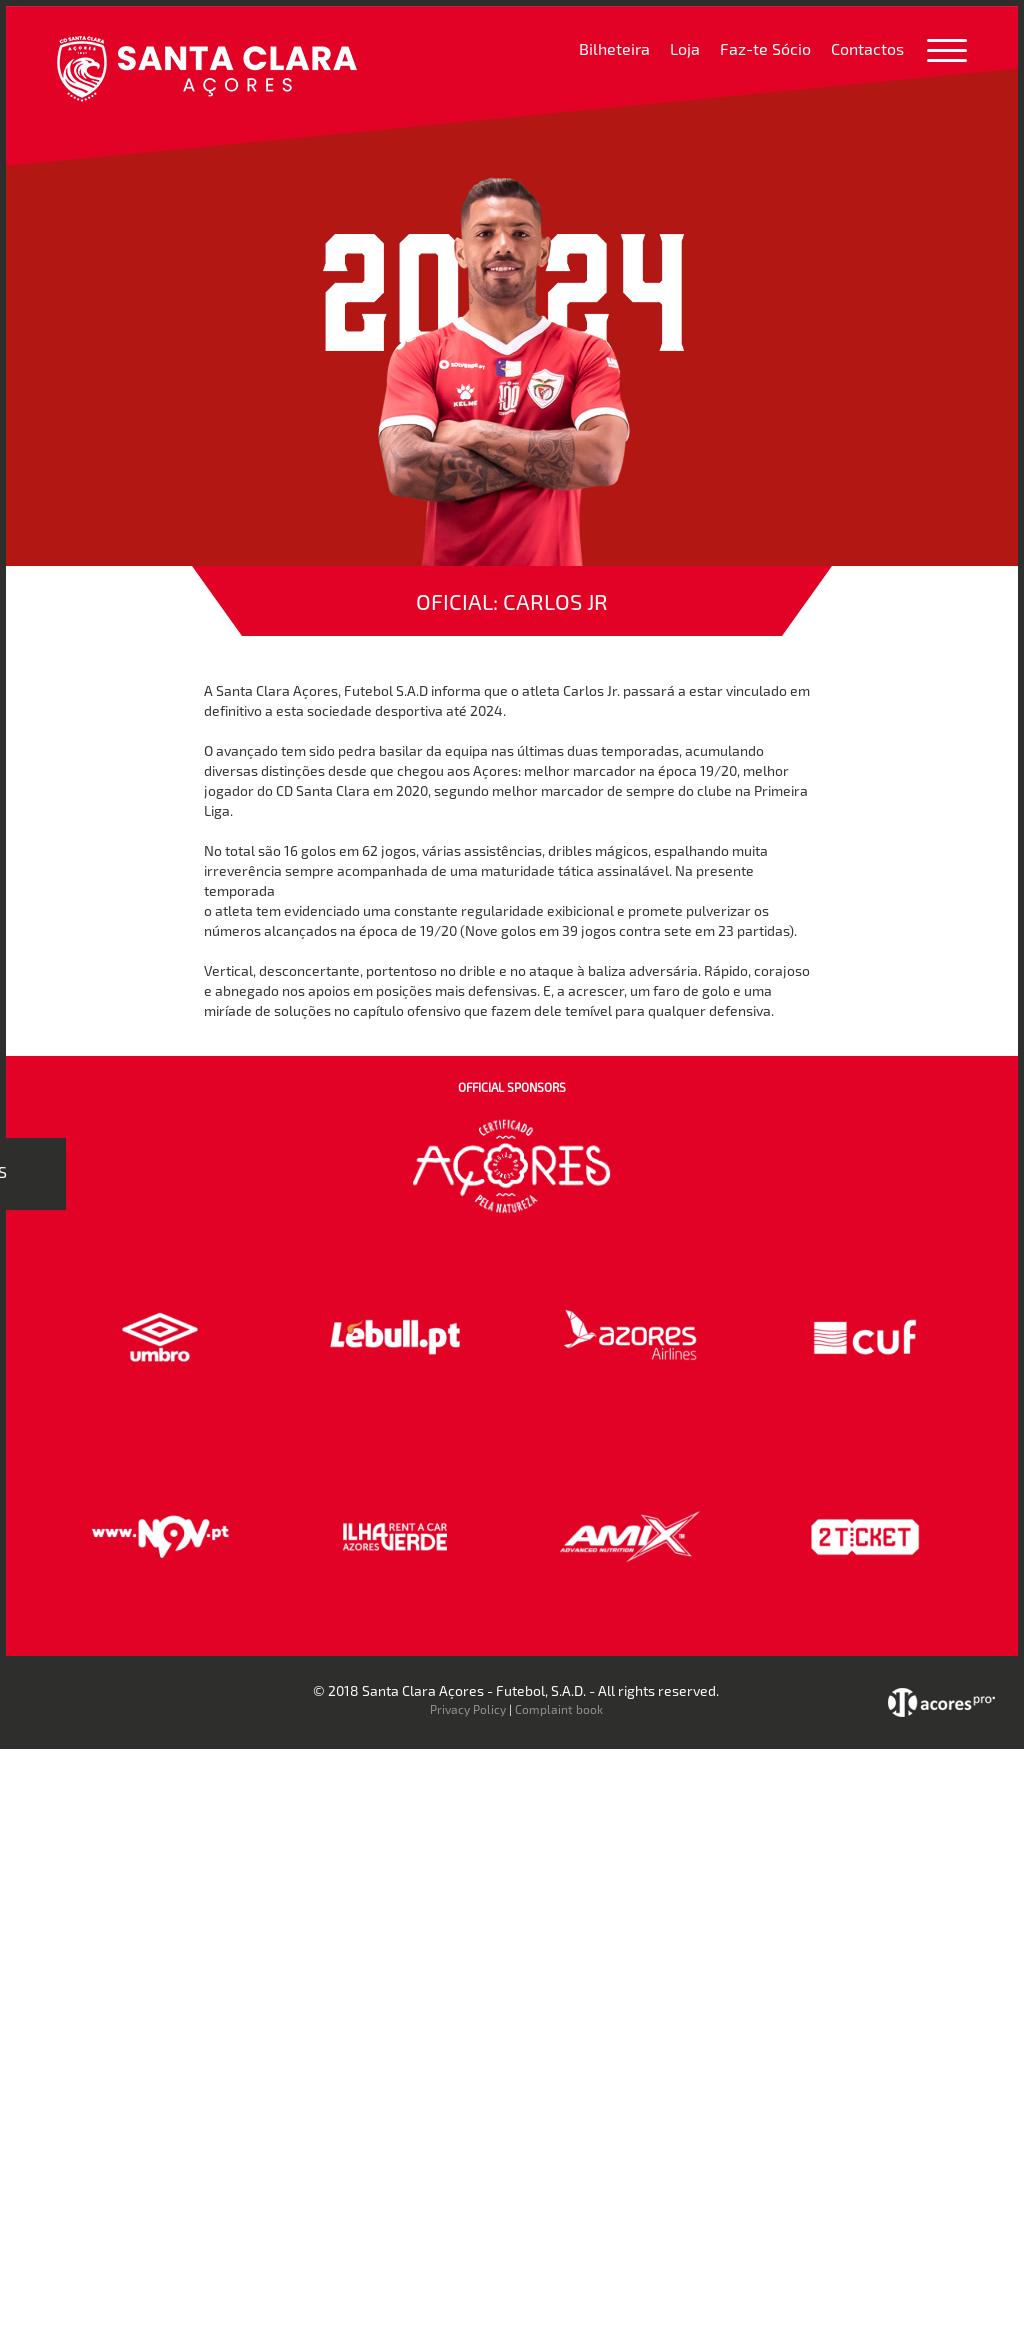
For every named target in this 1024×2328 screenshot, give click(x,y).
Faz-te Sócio (765, 48)
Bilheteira (614, 48)
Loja (685, 48)
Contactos (867, 48)
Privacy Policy (468, 1709)
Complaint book (559, 1709)
